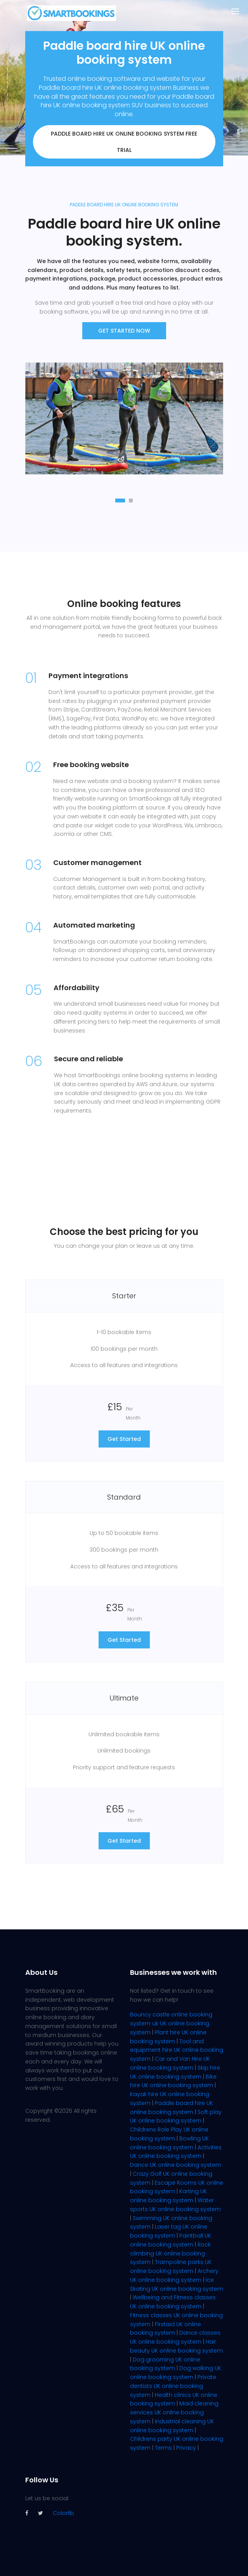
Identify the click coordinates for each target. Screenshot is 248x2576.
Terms (163, 2448)
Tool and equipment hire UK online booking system (176, 2050)
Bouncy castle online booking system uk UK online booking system (171, 2023)
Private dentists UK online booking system (173, 2386)
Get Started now (124, 331)
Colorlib (63, 2513)
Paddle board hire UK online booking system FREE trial (124, 142)
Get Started (124, 1439)
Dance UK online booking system (175, 2165)
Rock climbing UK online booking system (170, 2253)
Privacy (186, 2448)
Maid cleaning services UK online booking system (174, 2412)
